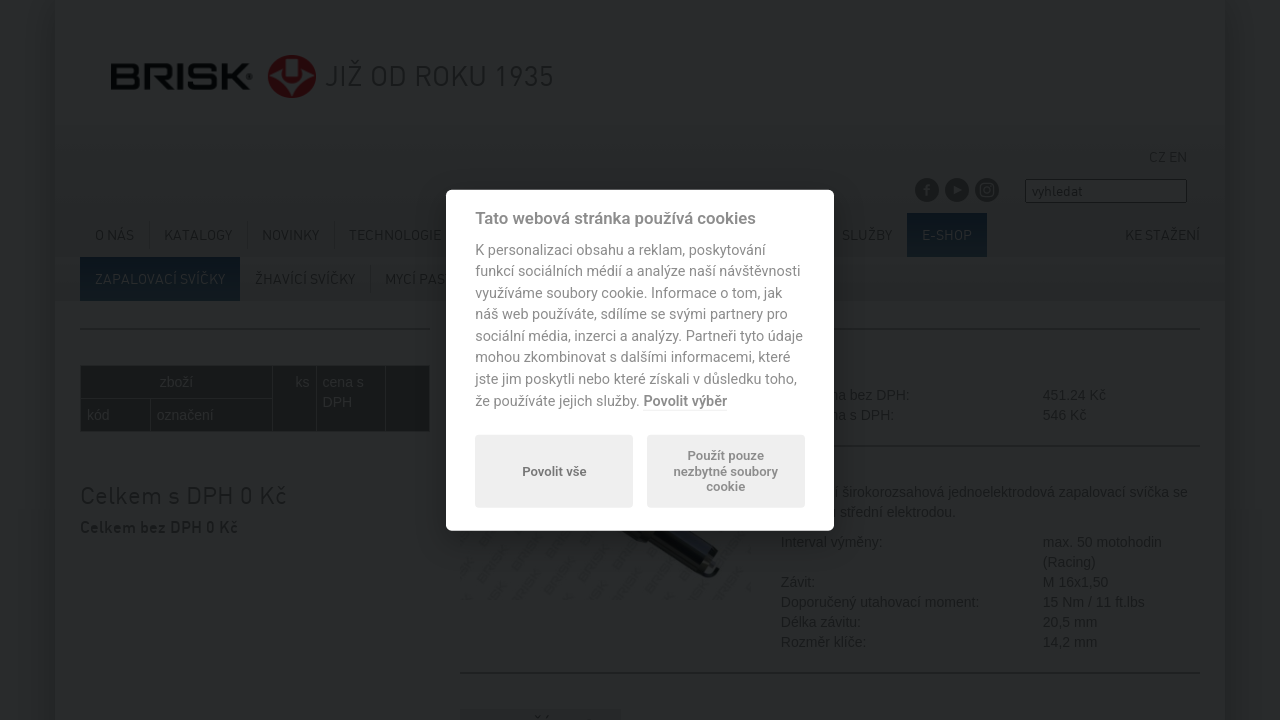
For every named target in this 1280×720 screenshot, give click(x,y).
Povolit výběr (685, 400)
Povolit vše (554, 470)
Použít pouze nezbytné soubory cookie (725, 471)
